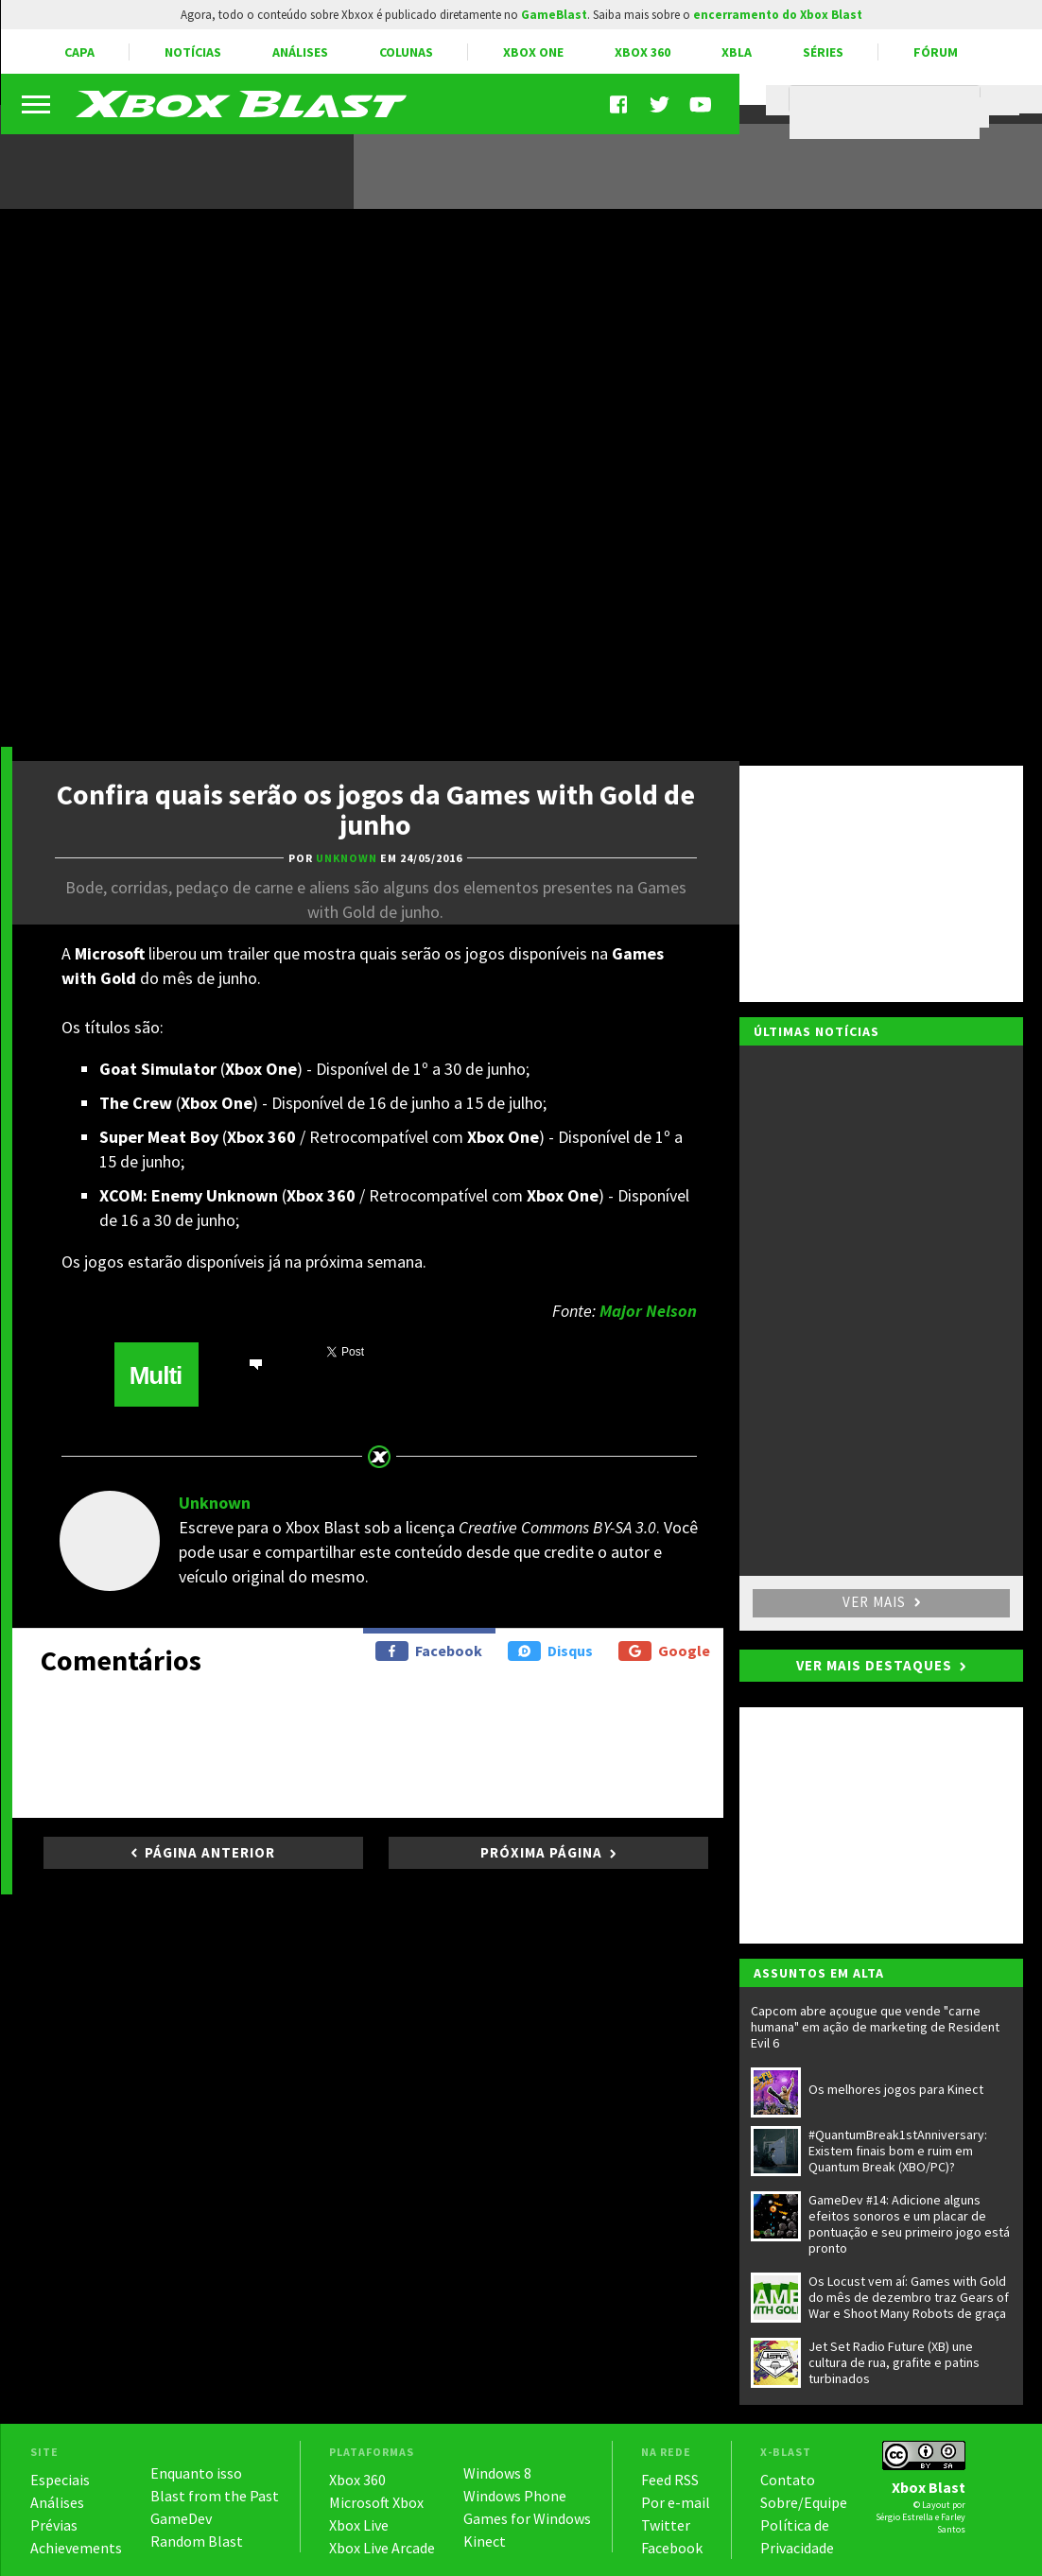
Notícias (193, 52)
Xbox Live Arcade (382, 2547)
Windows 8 (497, 2473)
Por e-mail (675, 2502)
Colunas (406, 52)
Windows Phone (514, 2495)
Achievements (76, 2547)
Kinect (484, 2541)
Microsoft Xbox (376, 2502)
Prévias (54, 2524)
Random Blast (196, 2541)
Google (664, 1651)
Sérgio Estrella (904, 2517)
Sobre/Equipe (803, 2502)
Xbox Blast (928, 2487)
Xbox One (533, 52)
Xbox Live (359, 2524)
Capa (79, 52)
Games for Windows (527, 2518)
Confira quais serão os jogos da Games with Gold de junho (376, 809)
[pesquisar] (889, 112)
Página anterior (210, 1852)
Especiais (60, 2479)
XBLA (736, 52)
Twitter (665, 2524)
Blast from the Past (214, 2495)
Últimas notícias (816, 1031)
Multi (156, 1375)
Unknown (215, 1502)
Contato (787, 2479)
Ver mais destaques (874, 1665)
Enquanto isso (196, 2473)
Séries (823, 52)
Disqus (550, 1651)
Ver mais (881, 1602)
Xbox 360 (642, 52)
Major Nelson (648, 1311)
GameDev (181, 2518)
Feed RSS (670, 2479)
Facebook (428, 1651)
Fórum (935, 52)
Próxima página (541, 1852)
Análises (300, 52)
